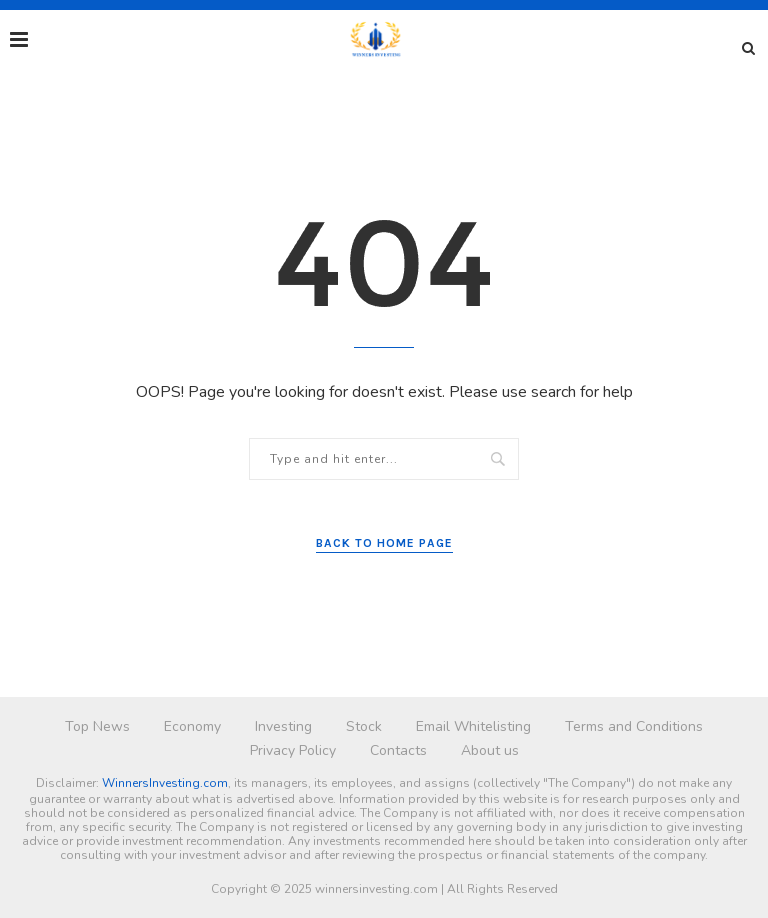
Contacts (398, 750)
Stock (364, 726)
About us (490, 750)
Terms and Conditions (634, 726)
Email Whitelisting (473, 726)
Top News (97, 726)
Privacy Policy (293, 750)
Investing (283, 726)
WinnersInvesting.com (165, 783)
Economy (192, 726)
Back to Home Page (384, 543)
